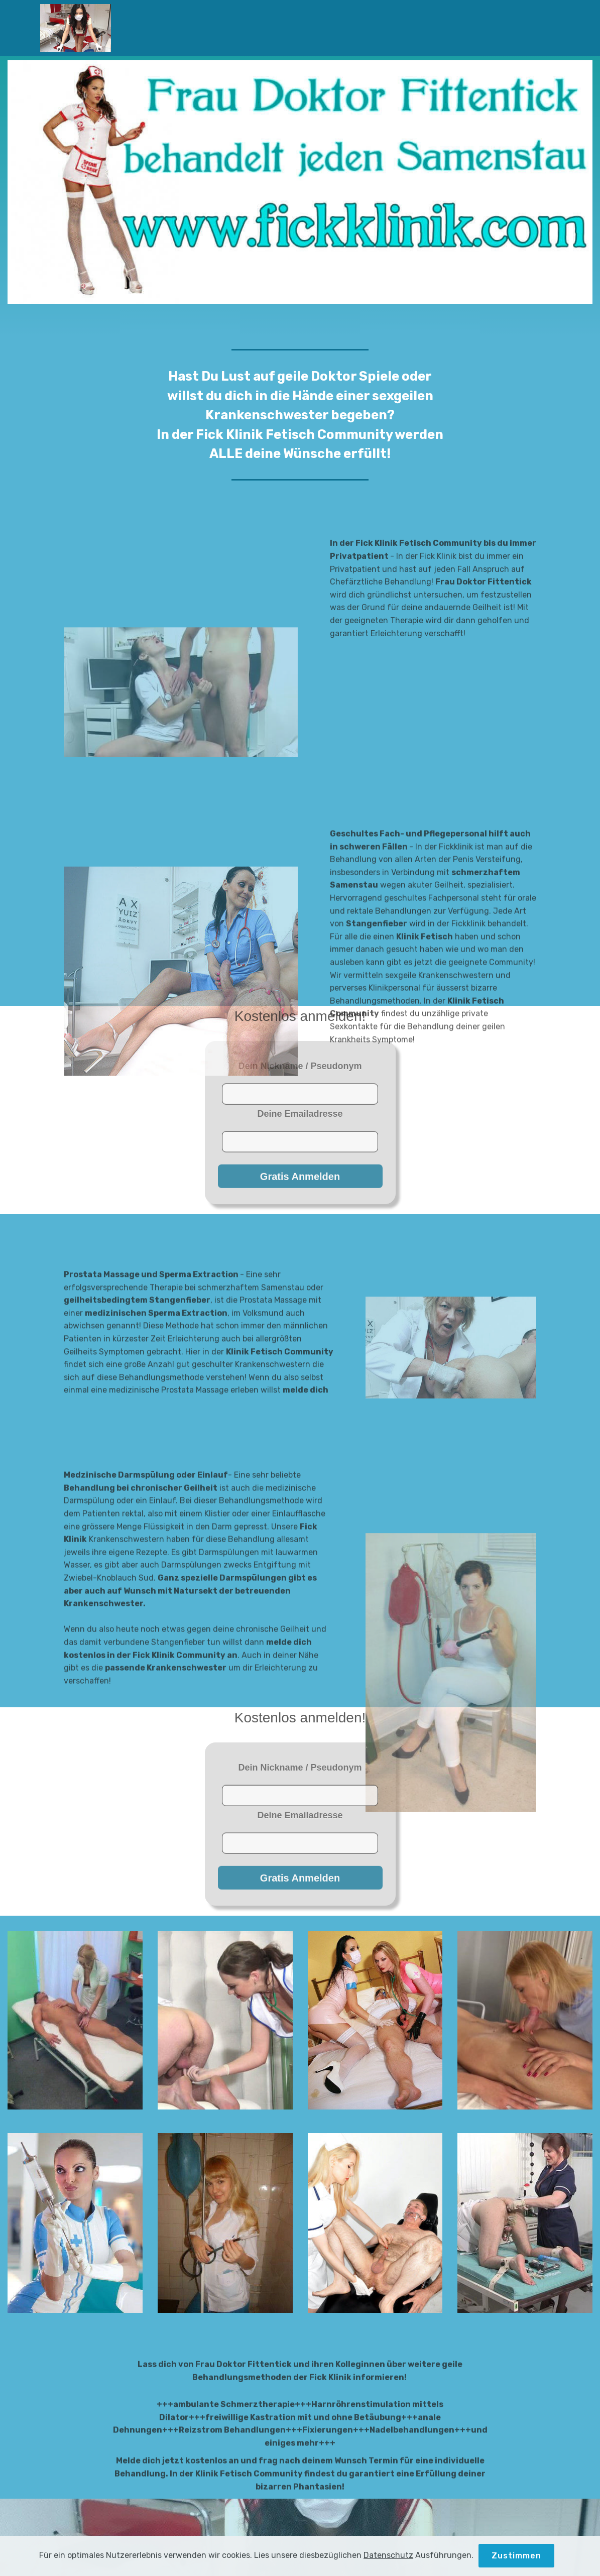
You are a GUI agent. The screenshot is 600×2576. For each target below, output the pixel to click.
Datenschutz (388, 2563)
